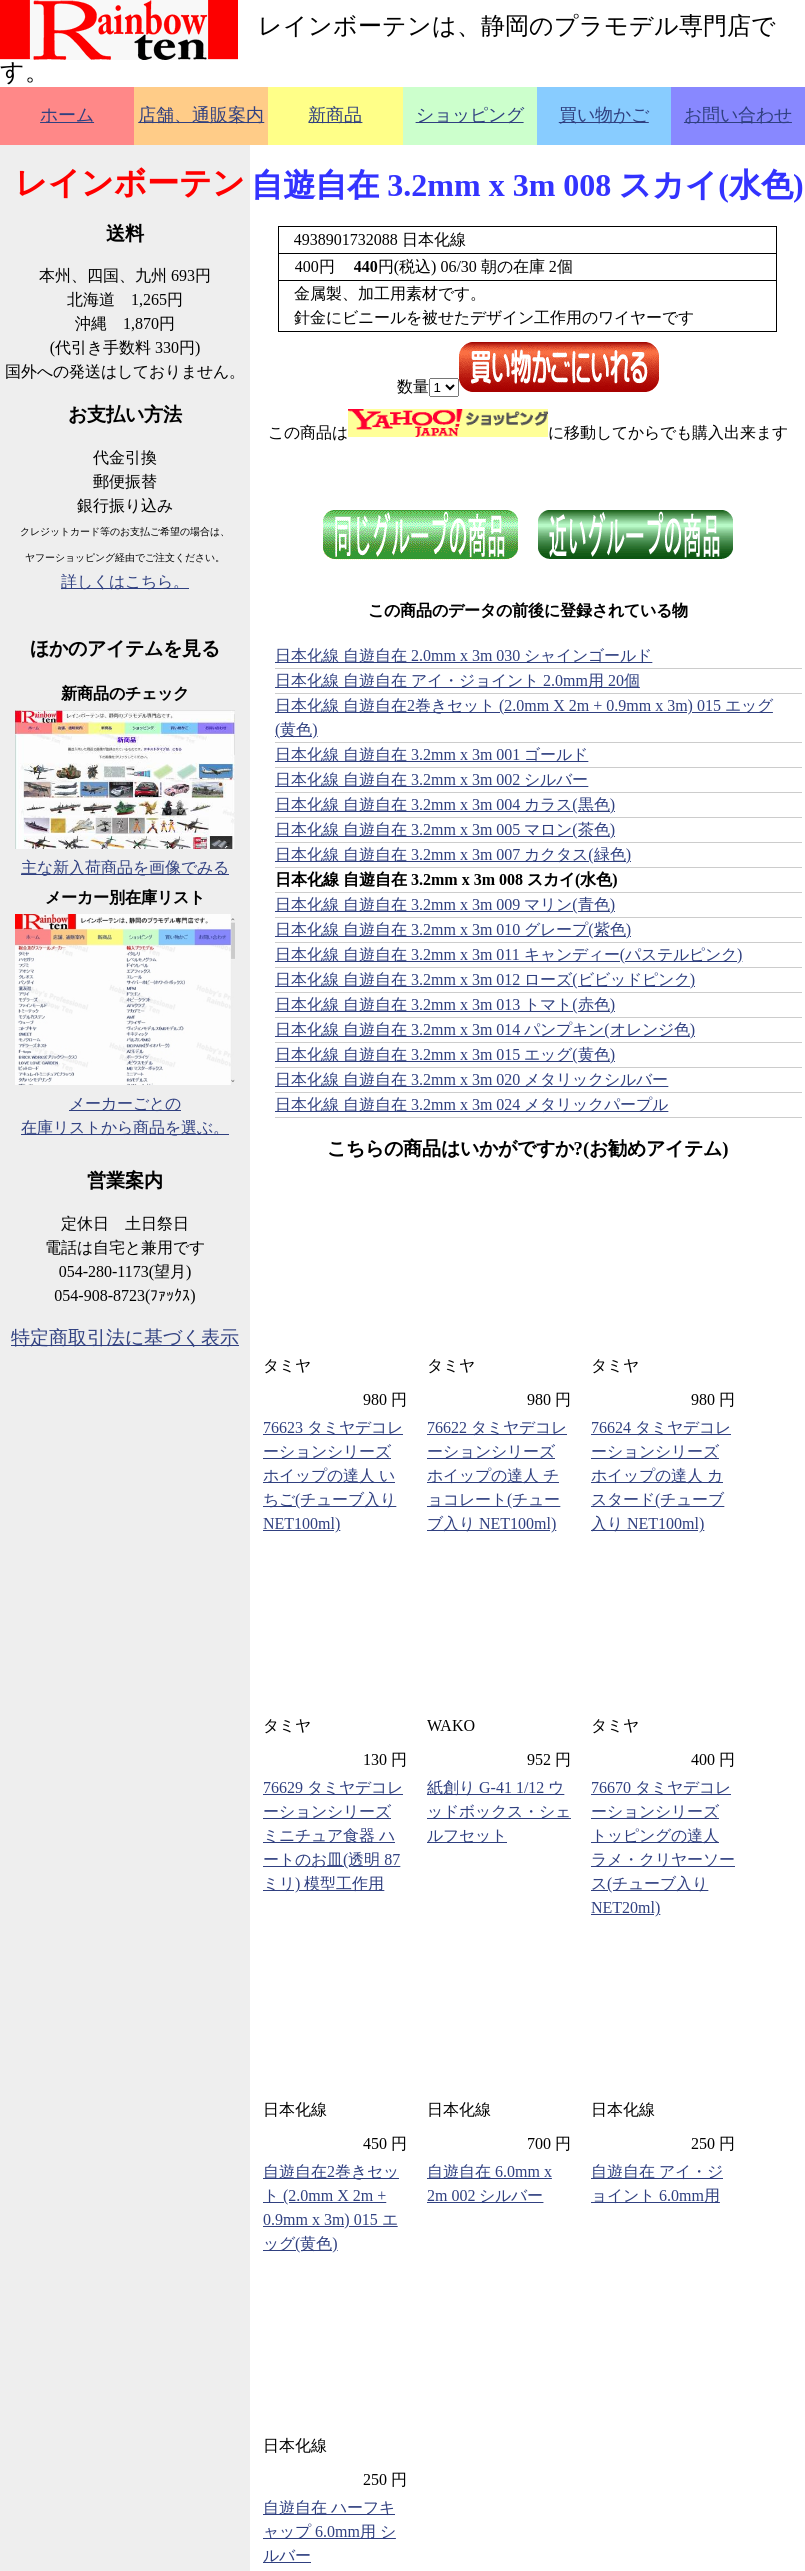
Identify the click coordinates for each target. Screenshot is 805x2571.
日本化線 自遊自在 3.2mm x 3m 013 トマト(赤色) (445, 1004)
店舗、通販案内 (201, 115)
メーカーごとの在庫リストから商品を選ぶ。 (125, 1103)
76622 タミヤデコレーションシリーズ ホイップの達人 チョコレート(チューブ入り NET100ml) (497, 1475)
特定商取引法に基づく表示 (125, 1337)
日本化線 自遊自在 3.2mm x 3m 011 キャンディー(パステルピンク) (508, 954)
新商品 (335, 115)
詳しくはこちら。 (125, 581)
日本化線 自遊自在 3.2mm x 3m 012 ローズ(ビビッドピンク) (485, 979)
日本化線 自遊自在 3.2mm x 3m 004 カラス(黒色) (445, 804)
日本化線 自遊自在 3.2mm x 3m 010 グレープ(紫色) (453, 929)
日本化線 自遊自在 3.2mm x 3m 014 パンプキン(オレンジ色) (485, 1029)
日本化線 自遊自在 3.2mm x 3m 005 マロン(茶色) (445, 829)
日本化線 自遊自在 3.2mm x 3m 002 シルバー (431, 779)
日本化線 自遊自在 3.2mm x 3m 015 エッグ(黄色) (445, 1054)
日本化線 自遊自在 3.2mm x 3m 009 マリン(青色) (445, 904)
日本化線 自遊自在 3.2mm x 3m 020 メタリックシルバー (471, 1079)
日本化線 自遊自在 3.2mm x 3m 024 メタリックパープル (471, 1104)
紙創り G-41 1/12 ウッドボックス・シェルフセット (499, 1811)
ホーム (67, 115)
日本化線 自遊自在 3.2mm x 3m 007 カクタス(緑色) (453, 854)
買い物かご (604, 115)
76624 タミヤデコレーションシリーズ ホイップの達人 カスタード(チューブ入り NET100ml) (661, 1475)
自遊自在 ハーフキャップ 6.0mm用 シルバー (329, 2531)
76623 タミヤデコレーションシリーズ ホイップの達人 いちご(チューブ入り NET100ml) (333, 1475)
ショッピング (470, 115)
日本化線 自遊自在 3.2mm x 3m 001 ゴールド (431, 754)
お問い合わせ (738, 115)
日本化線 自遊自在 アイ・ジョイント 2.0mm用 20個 (457, 680)
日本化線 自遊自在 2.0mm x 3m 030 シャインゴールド (463, 655)
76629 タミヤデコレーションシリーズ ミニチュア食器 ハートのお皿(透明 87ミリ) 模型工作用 (333, 1835)
